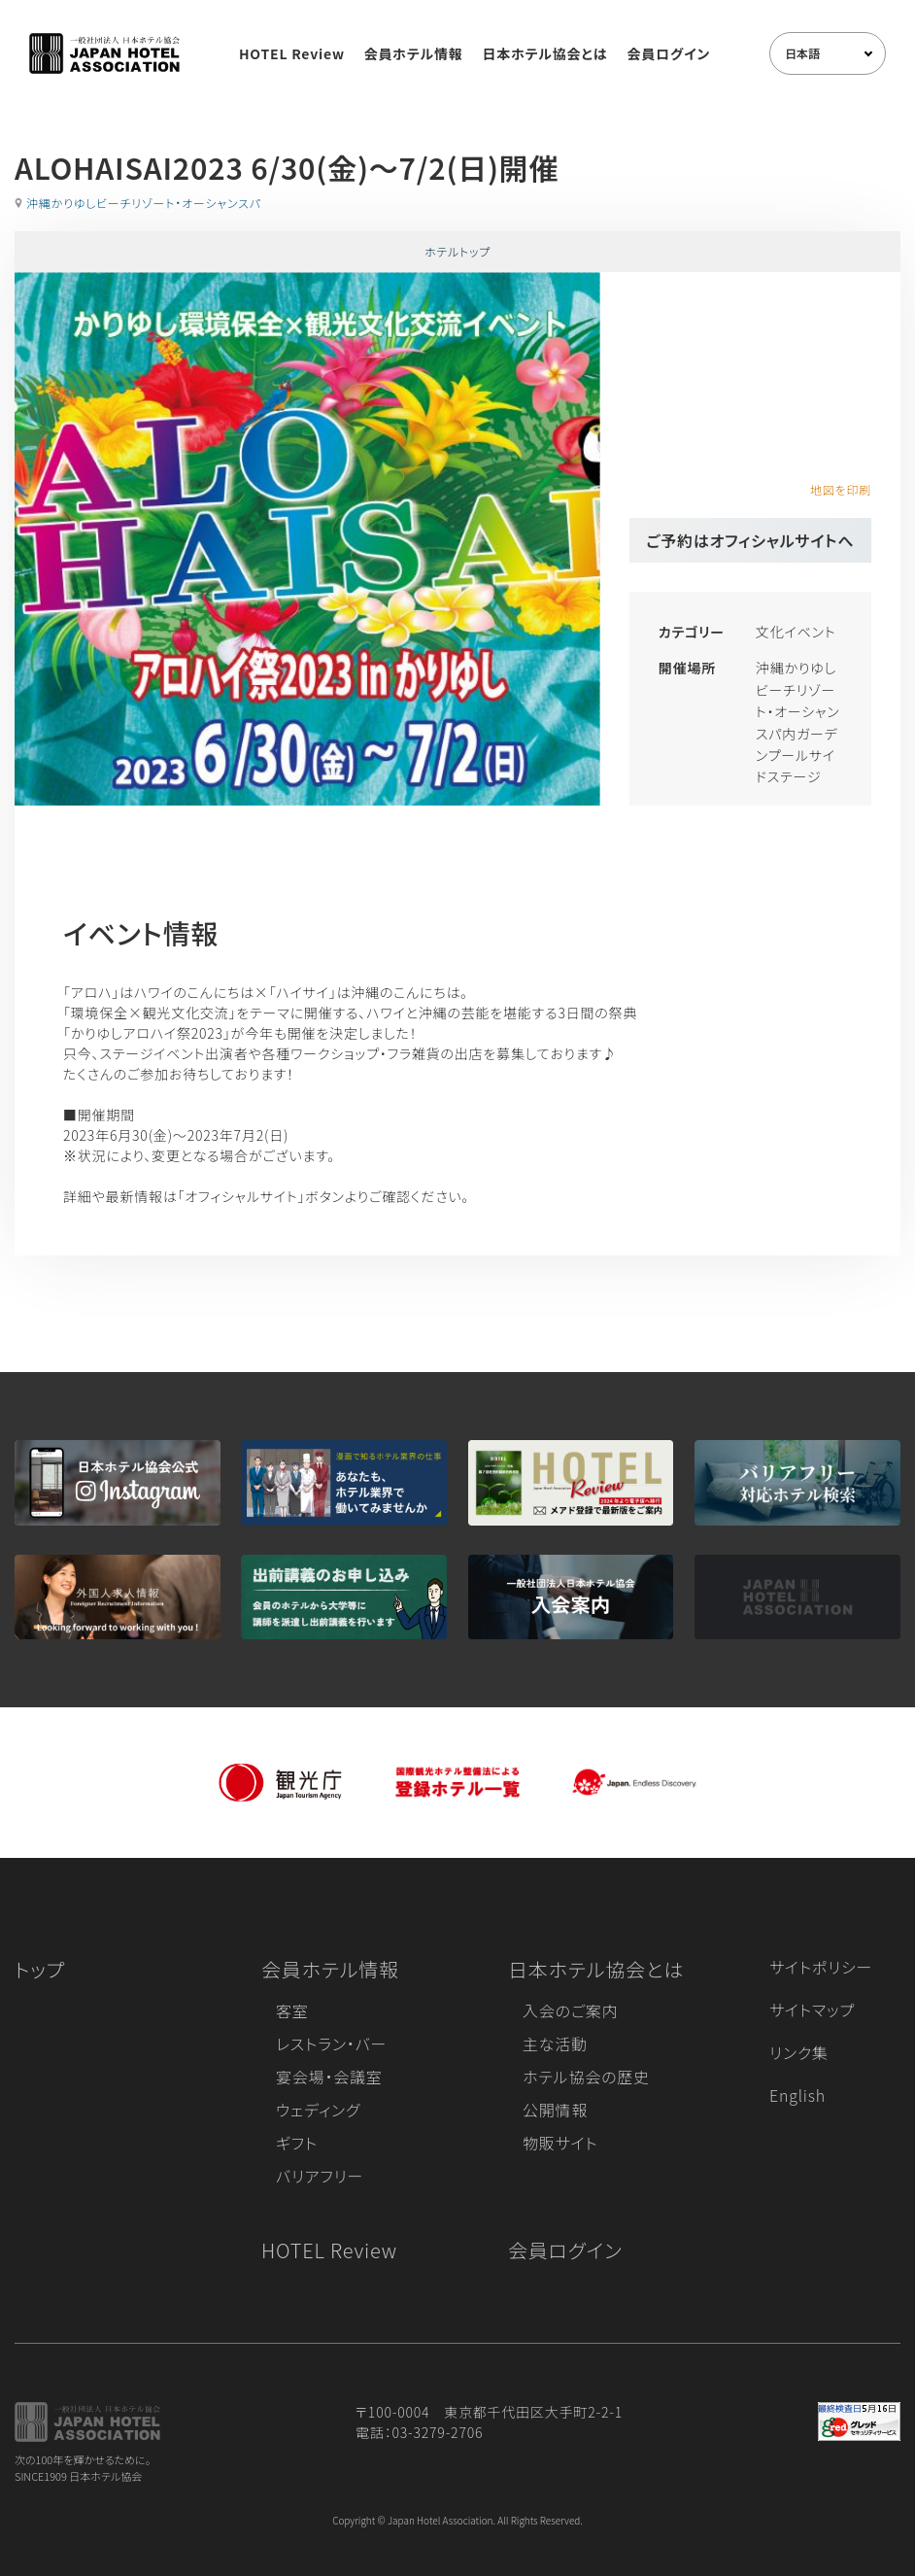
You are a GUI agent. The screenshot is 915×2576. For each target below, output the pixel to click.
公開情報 (555, 2109)
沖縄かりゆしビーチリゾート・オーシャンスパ (143, 202)
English (797, 2095)
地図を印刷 (840, 489)
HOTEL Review (292, 53)
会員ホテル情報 (413, 53)
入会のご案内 (570, 2010)
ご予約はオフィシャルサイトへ (750, 540)
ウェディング (318, 2109)
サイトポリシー (820, 1966)
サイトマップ (812, 2009)
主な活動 (555, 2043)
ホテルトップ (457, 251)
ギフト (297, 2142)
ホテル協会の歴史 (586, 2076)
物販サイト (560, 2142)
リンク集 (799, 2052)
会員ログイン (668, 53)
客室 (292, 2010)
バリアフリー (319, 2175)
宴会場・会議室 (329, 2076)
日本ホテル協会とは (545, 53)
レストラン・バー (331, 2043)
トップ (40, 1969)
